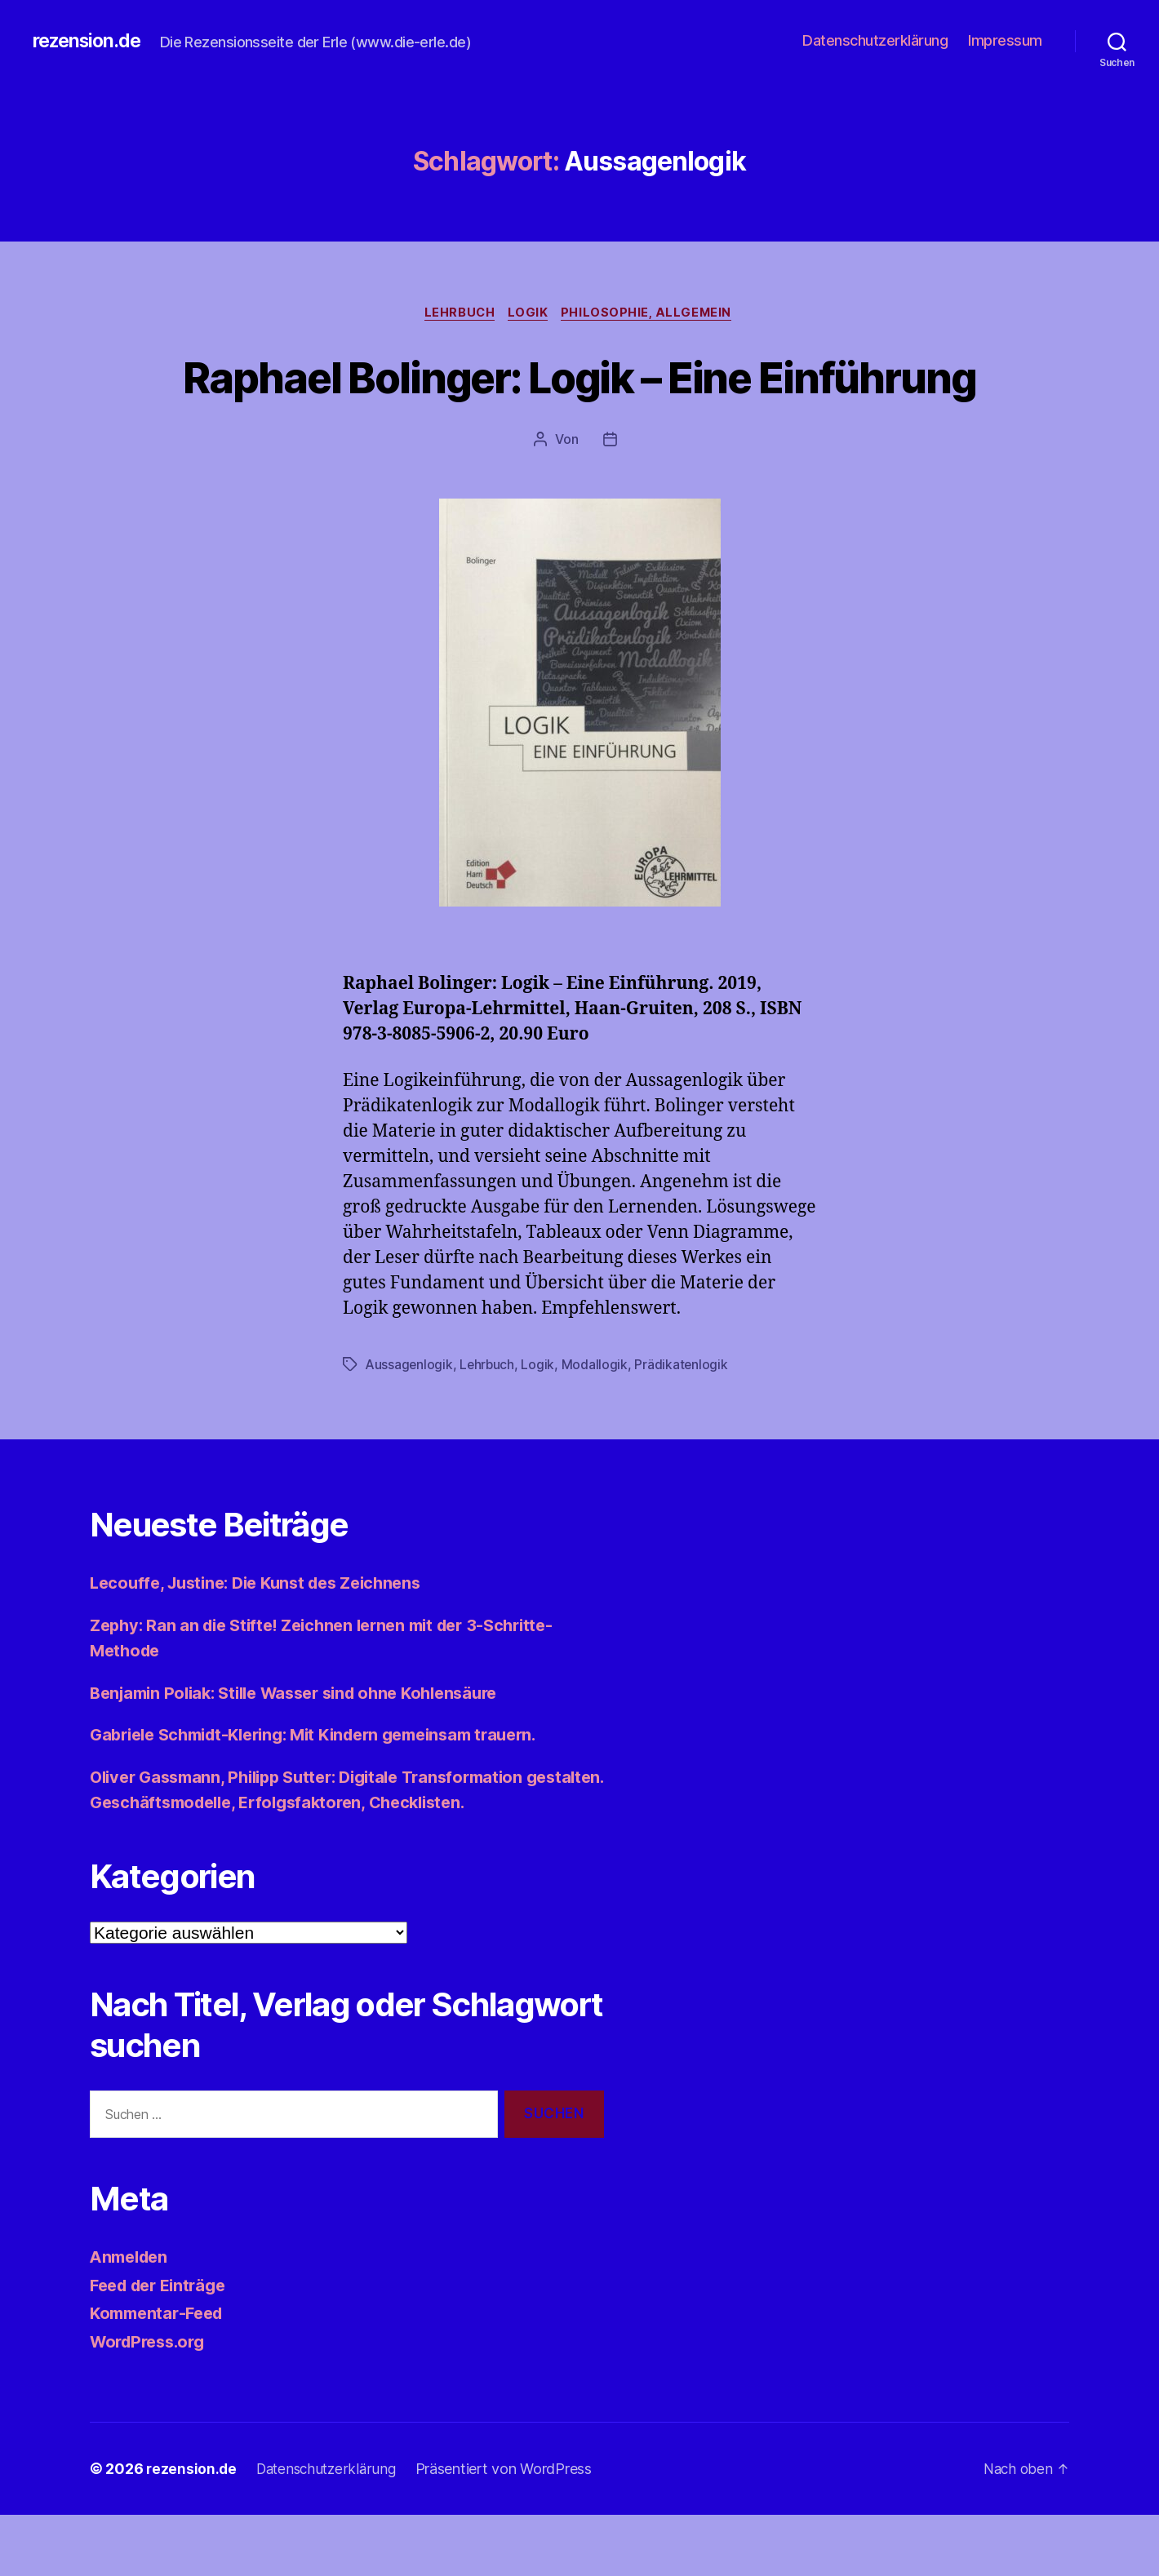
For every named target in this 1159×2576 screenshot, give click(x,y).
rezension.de (90, 41)
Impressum (1005, 40)
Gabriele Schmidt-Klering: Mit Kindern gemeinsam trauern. (330, 1795)
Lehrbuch (456, 314)
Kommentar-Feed (161, 2374)
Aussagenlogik (410, 1425)
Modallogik (597, 1425)
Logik (529, 314)
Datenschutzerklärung (875, 40)
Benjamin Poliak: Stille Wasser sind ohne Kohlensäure (308, 1753)
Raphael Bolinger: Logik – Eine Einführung (579, 406)
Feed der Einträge (163, 2346)
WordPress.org (152, 2402)
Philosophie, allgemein (652, 314)
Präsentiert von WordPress (512, 2529)
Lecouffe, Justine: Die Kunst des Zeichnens (266, 1644)
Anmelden (132, 2318)
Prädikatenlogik (684, 1425)
